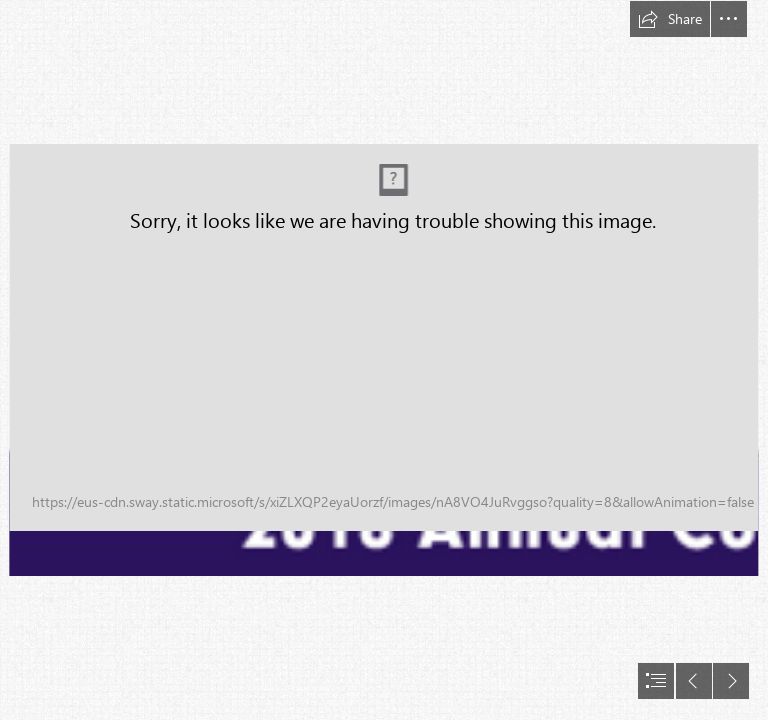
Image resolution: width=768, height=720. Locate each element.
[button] (670, 19)
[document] (384, 360)
